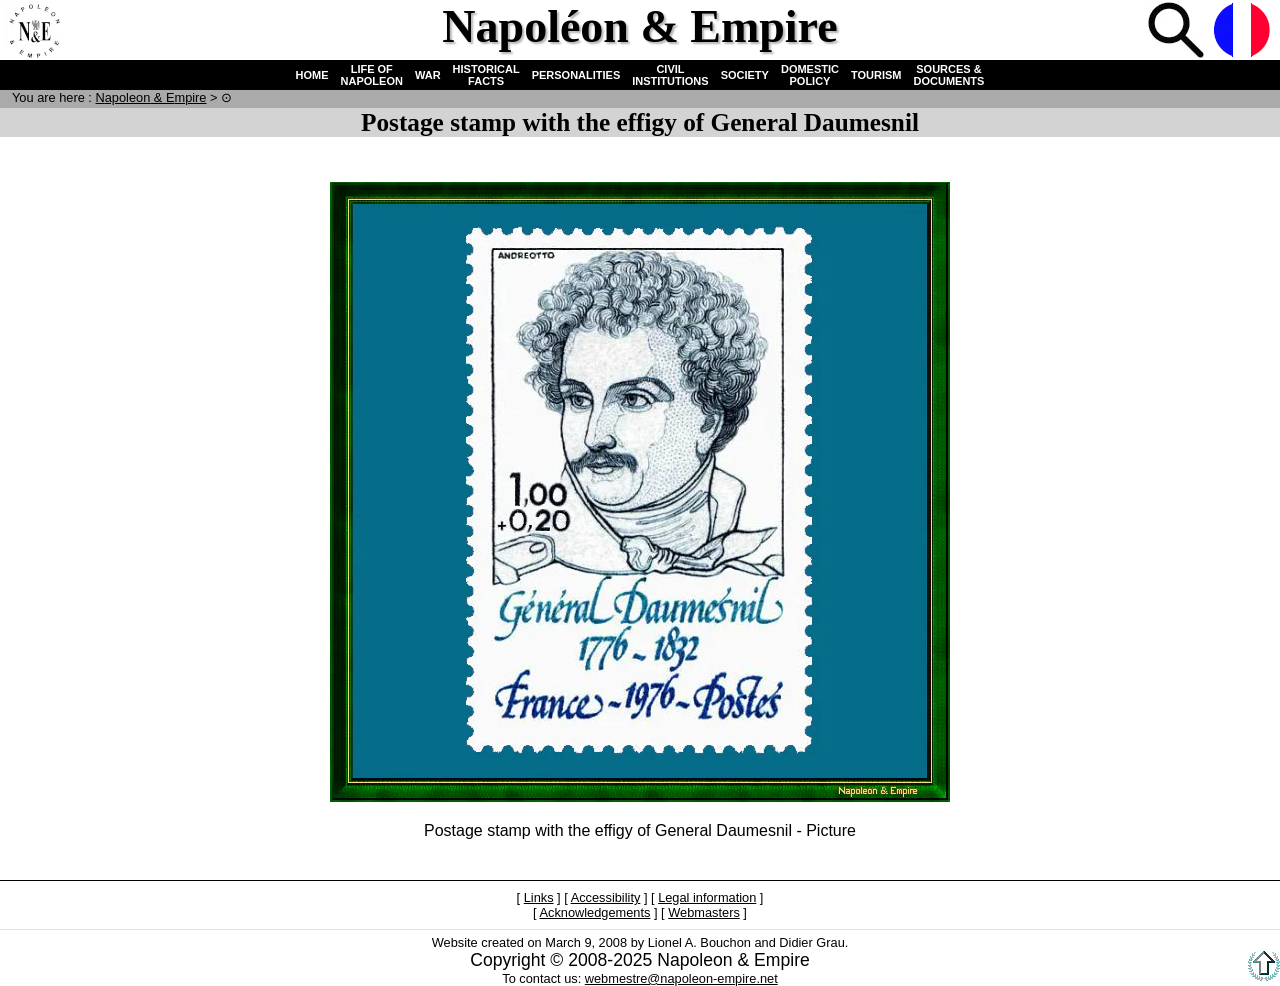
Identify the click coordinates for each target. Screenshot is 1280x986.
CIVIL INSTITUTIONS (670, 75)
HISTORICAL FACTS (486, 75)
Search (1178, 32)
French (1244, 32)
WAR (428, 75)
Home (34, 32)
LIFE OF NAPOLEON (372, 75)
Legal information (707, 897)
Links (539, 897)
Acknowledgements (594, 912)
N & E (150, 97)
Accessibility (606, 897)
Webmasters (704, 912)
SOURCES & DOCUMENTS (949, 75)
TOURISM (876, 75)
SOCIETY (745, 75)
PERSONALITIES (576, 75)
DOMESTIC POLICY (810, 75)
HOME (312, 75)
